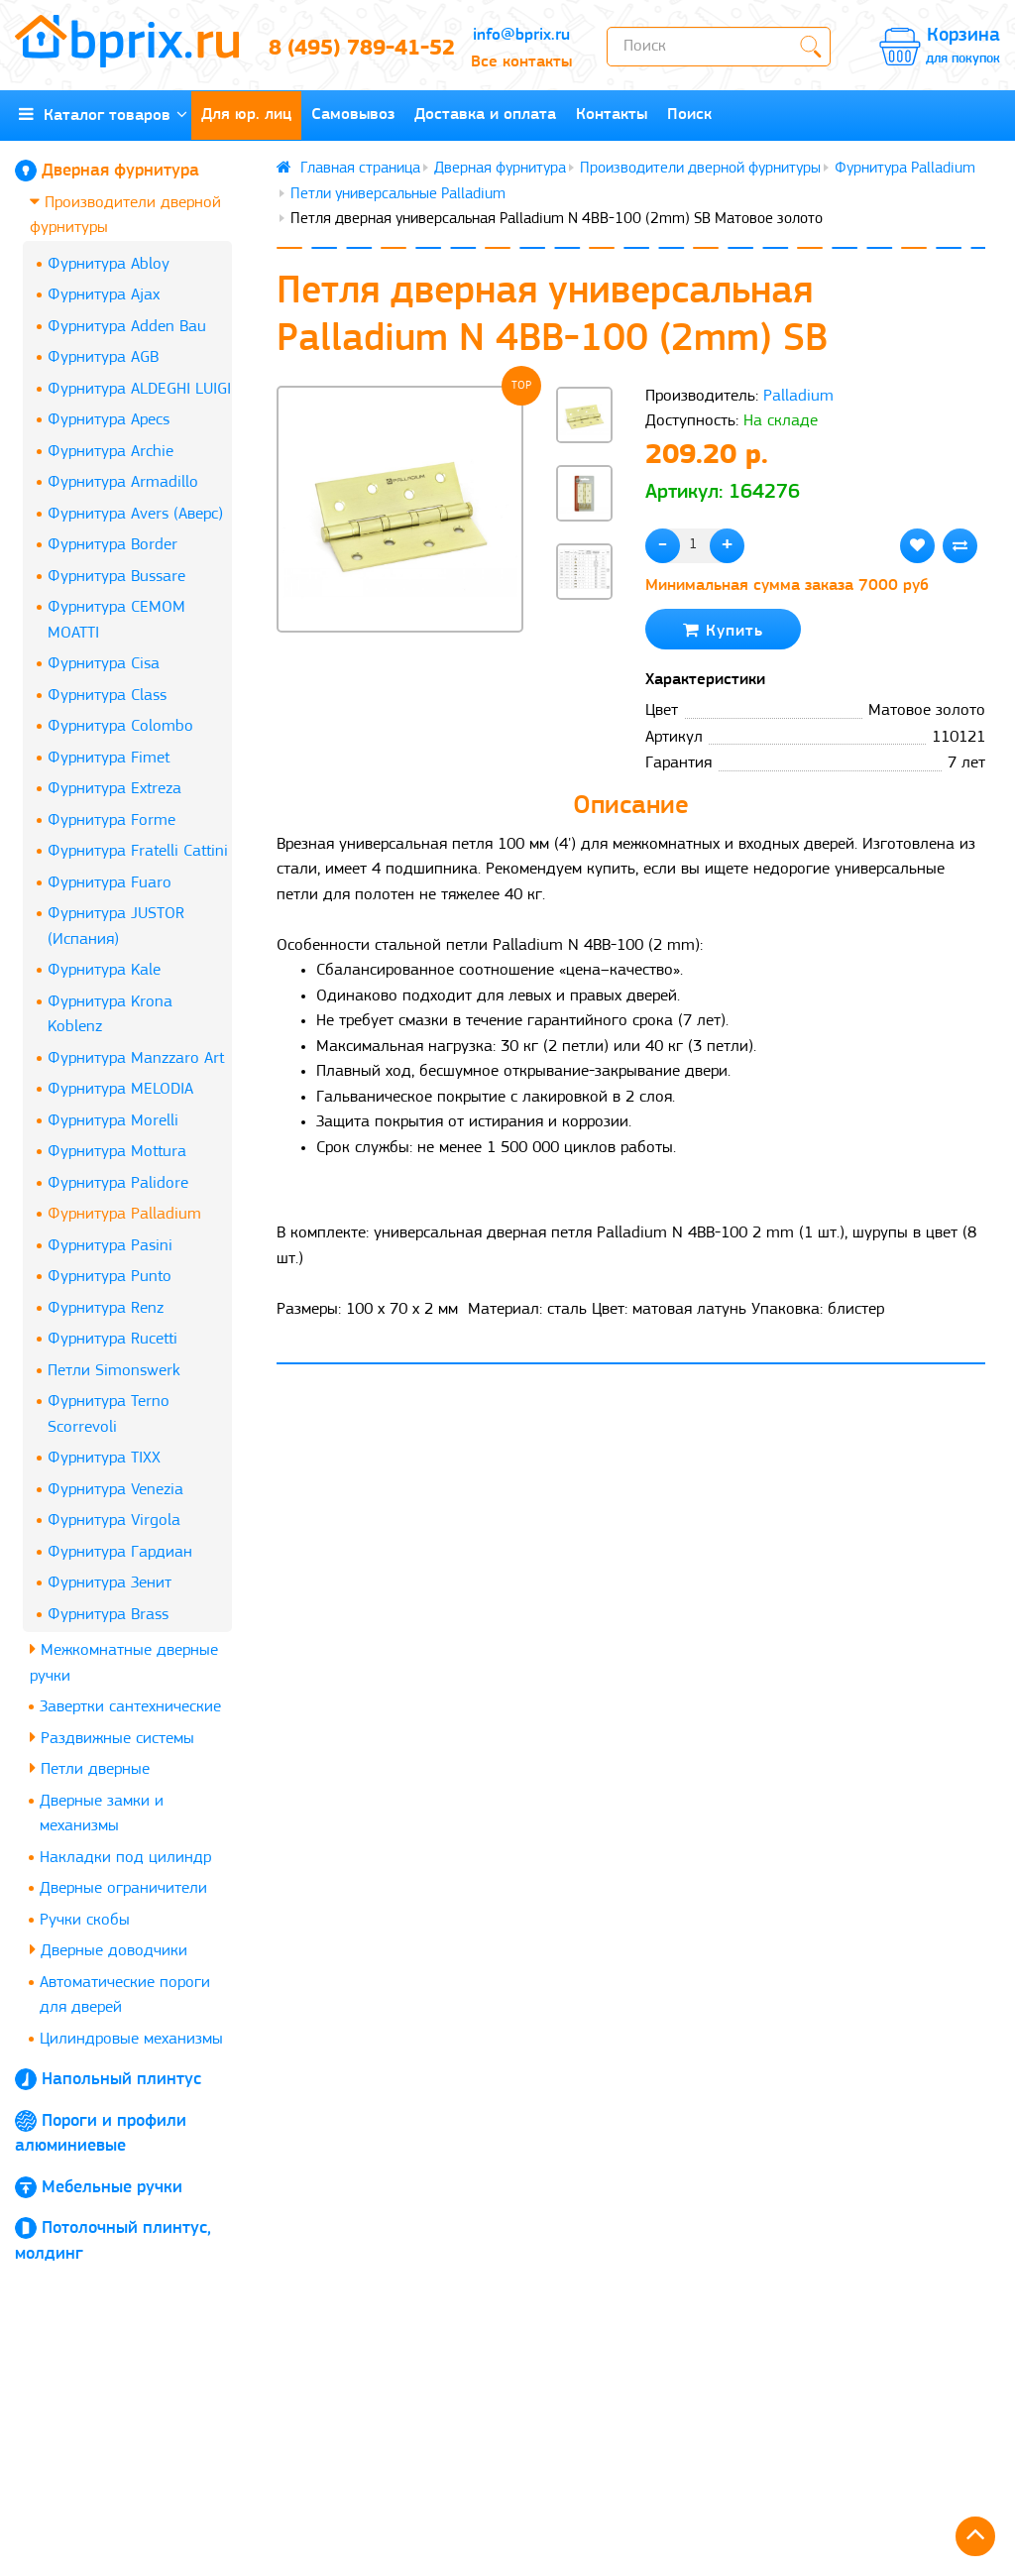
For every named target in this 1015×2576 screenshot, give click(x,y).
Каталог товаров (103, 114)
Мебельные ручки (112, 2187)
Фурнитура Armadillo (123, 482)
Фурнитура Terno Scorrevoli (108, 1414)
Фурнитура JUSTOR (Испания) (116, 926)
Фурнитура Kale (104, 970)
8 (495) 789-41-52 (352, 49)
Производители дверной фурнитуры (125, 214)
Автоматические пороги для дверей (125, 1995)
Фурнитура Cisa (104, 663)
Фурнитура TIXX (104, 1458)
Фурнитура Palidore (118, 1183)
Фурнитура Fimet (108, 758)
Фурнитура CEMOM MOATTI (116, 620)
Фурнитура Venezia (115, 1489)
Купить (723, 630)
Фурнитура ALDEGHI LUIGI (139, 389)
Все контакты (521, 62)
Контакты (611, 114)
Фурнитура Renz (106, 1308)
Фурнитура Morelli (113, 1120)
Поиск (689, 114)
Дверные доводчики (108, 1949)
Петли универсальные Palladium (398, 194)
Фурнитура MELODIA (120, 1089)
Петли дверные (90, 1768)
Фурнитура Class (107, 695)
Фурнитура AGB (103, 357)
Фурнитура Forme (111, 820)
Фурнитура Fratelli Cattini (138, 851)
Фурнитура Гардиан (120, 1552)
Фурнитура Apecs (108, 419)
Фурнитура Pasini (110, 1245)
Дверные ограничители (123, 1888)
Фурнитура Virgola (114, 1520)
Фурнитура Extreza (114, 788)
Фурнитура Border (112, 544)
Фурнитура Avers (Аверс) (135, 514)
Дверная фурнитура (120, 171)
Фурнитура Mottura (117, 1151)
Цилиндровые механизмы (131, 2039)
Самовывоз (353, 114)
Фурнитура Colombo (120, 726)
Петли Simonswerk (114, 1370)
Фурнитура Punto (109, 1276)
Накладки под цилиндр (125, 1857)
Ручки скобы (85, 1920)
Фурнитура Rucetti (112, 1339)
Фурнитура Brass (108, 1614)
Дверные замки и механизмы (102, 1814)
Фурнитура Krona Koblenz (110, 1015)
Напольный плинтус (121, 2079)
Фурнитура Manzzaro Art (136, 1058)
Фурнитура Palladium (124, 1214)
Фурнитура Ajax (104, 295)
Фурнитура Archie (110, 451)
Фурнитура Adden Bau (127, 326)
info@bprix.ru (521, 35)
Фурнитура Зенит (109, 1583)
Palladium (798, 396)
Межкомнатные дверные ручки (124, 1662)
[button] (585, 632)
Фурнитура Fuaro (109, 883)
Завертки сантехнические (130, 1706)
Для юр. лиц (246, 114)
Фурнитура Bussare (116, 576)
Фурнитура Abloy (108, 264)
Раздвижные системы (112, 1737)
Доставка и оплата (485, 114)
